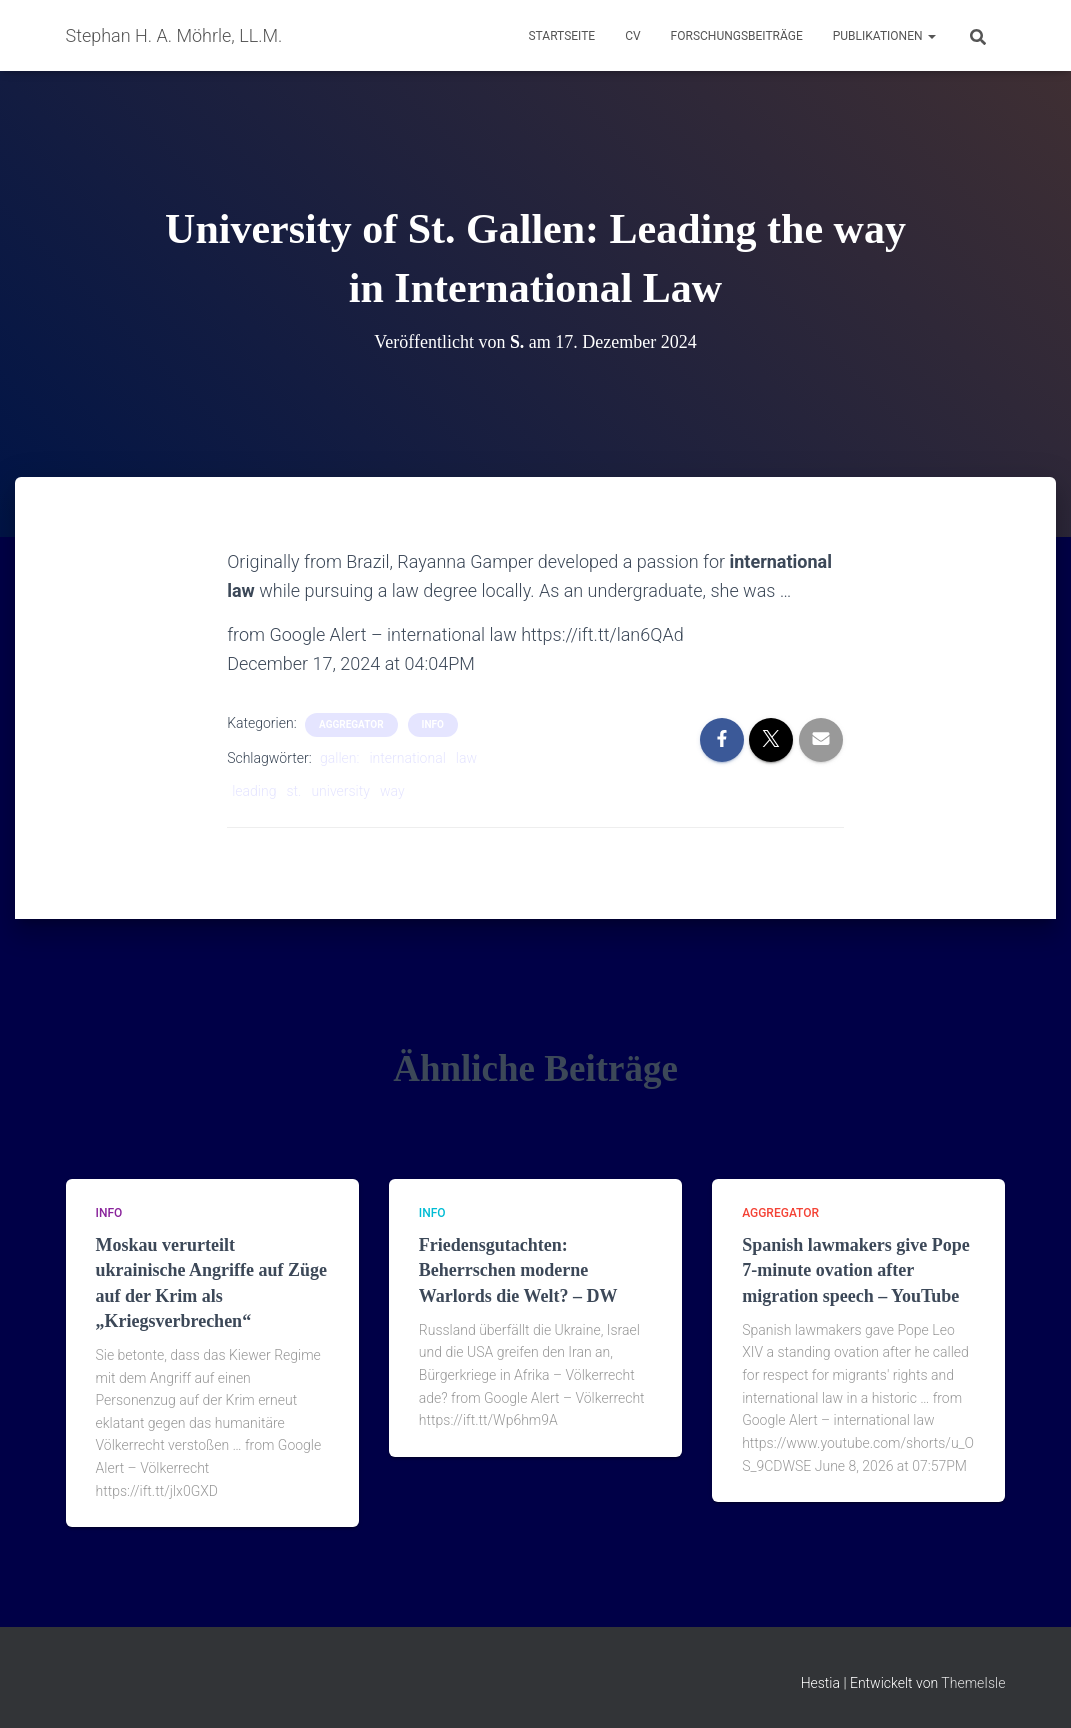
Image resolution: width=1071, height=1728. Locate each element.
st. (293, 791)
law (466, 758)
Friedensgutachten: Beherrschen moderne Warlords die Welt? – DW (518, 1270)
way (392, 791)
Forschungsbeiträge (737, 36)
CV (632, 36)
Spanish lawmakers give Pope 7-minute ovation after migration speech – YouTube (856, 1270)
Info (433, 724)
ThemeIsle (973, 1683)
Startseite (561, 36)
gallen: (339, 758)
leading (254, 791)
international (407, 758)
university (340, 791)
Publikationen (884, 36)
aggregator (351, 724)
